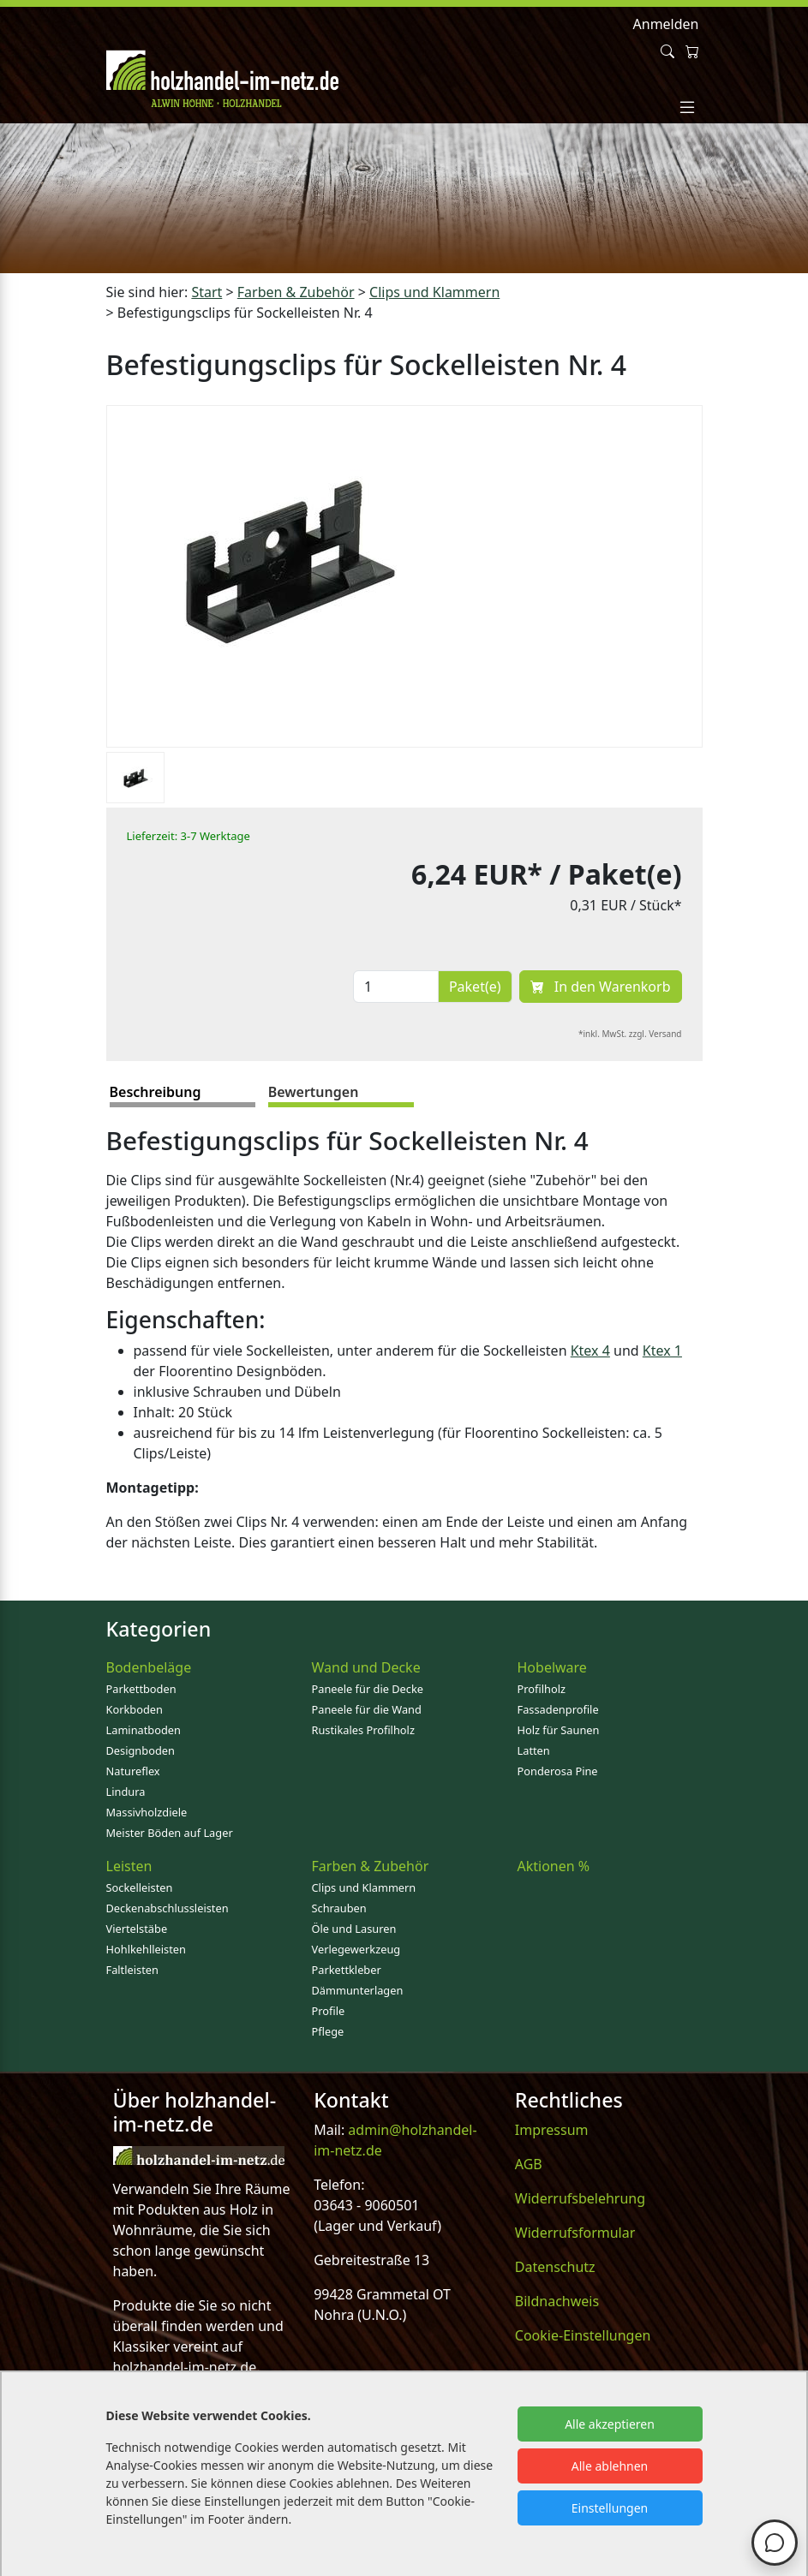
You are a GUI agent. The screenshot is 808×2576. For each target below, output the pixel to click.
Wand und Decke (366, 1667)
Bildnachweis (557, 2301)
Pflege (328, 2031)
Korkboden (134, 1709)
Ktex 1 (662, 1350)
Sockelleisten (139, 1887)
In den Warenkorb (600, 986)
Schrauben (339, 1908)
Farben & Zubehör (370, 1866)
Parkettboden (141, 1688)
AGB (528, 2164)
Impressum (552, 2129)
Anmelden (666, 24)
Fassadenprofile (558, 1709)
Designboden (140, 1750)
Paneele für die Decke (368, 1688)
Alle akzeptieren (610, 2424)
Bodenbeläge (149, 1667)
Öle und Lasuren (354, 1928)
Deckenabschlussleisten (167, 1908)
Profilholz (542, 1688)
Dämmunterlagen (358, 1990)
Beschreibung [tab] (155, 1091)
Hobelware (552, 1667)
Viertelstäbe (137, 1928)
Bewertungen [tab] (313, 1091)
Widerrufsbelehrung (580, 2198)
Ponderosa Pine (558, 1771)
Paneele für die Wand (367, 1709)
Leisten (129, 1866)
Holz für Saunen (559, 1730)
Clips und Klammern (364, 1887)
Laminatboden (143, 1730)
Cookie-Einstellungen (582, 2335)
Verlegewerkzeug (356, 1949)
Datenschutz (555, 2266)
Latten (534, 1750)
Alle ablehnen (610, 2466)
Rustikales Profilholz (363, 1730)
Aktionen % (554, 1866)
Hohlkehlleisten (146, 1949)
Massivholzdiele (147, 1812)
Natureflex (133, 1771)
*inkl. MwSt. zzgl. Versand (630, 1034)
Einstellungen (610, 2508)
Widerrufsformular (575, 2232)
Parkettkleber (346, 1969)
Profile (328, 2010)
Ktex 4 (590, 1350)
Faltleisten (132, 1969)
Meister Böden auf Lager (169, 1832)
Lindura (126, 1791)
